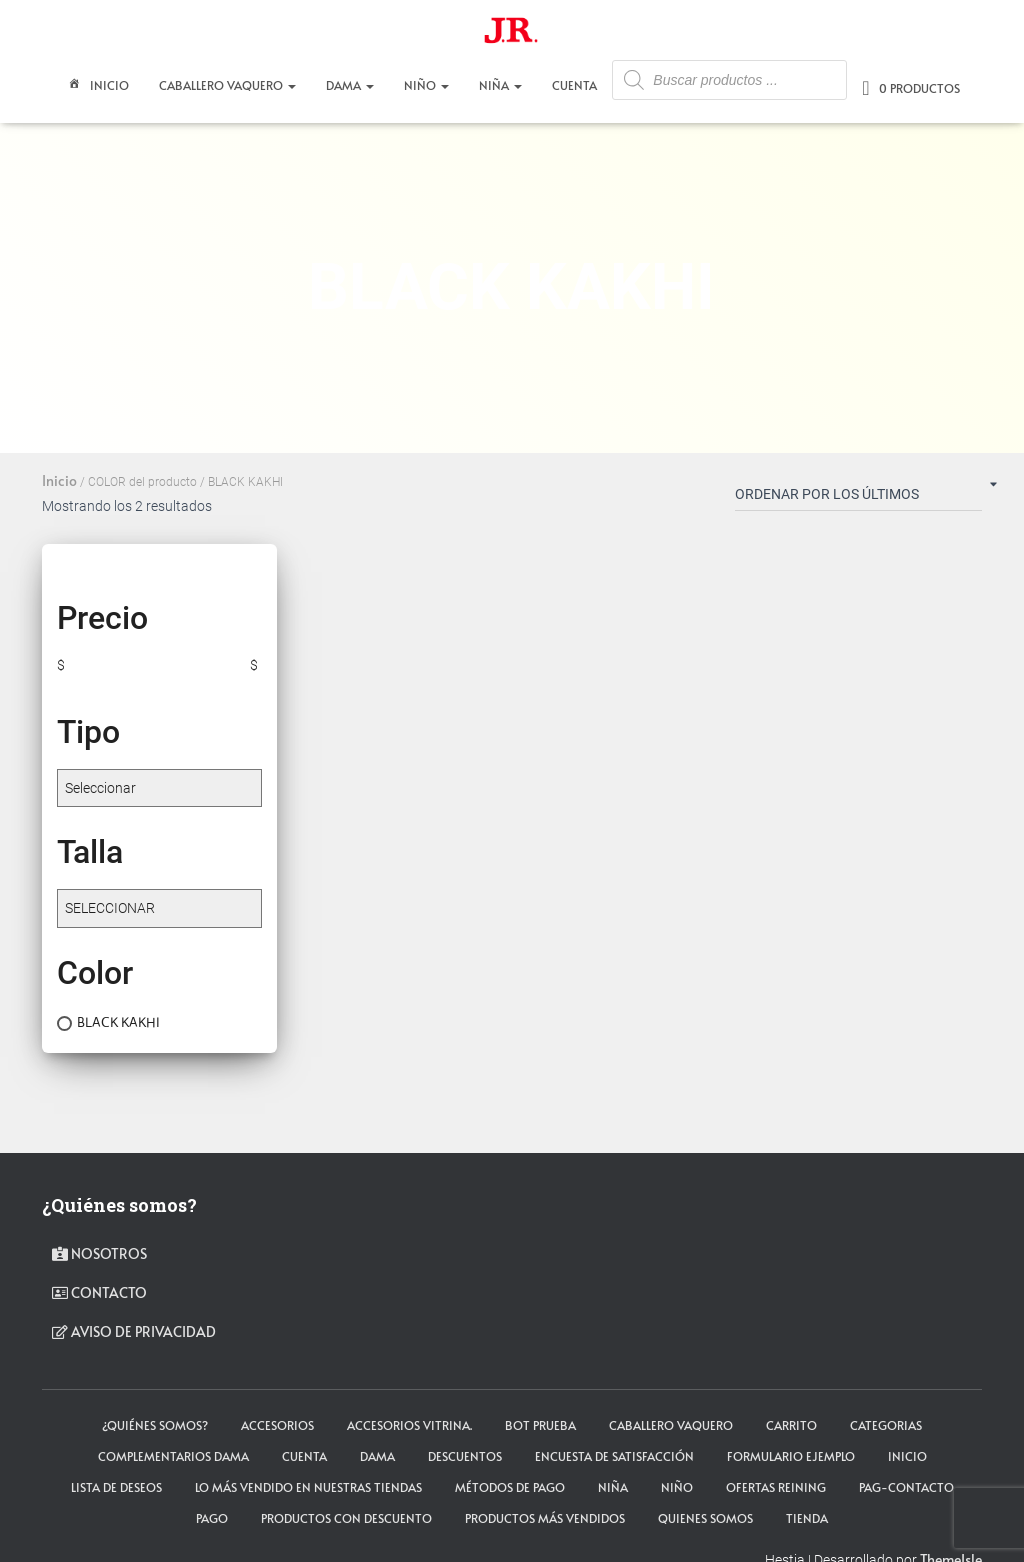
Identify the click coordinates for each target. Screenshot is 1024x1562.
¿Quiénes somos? (155, 1425)
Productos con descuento (346, 1518)
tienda (807, 1518)
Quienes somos (705, 1518)
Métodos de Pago (510, 1487)
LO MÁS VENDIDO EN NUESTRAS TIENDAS (308, 1487)
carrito (791, 1425)
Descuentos (465, 1456)
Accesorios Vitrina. (409, 1425)
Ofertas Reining (776, 1487)
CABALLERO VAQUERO (227, 85)
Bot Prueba (540, 1425)
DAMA (350, 85)
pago (212, 1518)
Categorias (886, 1425)
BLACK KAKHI (118, 1022)
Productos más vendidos (545, 1518)
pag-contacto (906, 1487)
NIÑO (426, 85)
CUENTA (574, 85)
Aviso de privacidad (134, 1331)
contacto (99, 1292)
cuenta (304, 1456)
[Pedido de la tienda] (858, 498)
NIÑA (500, 85)
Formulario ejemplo (791, 1456)
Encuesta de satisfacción (614, 1456)
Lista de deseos (116, 1487)
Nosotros (99, 1253)
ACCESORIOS (277, 1425)
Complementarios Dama (173, 1456)
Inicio (96, 87)
